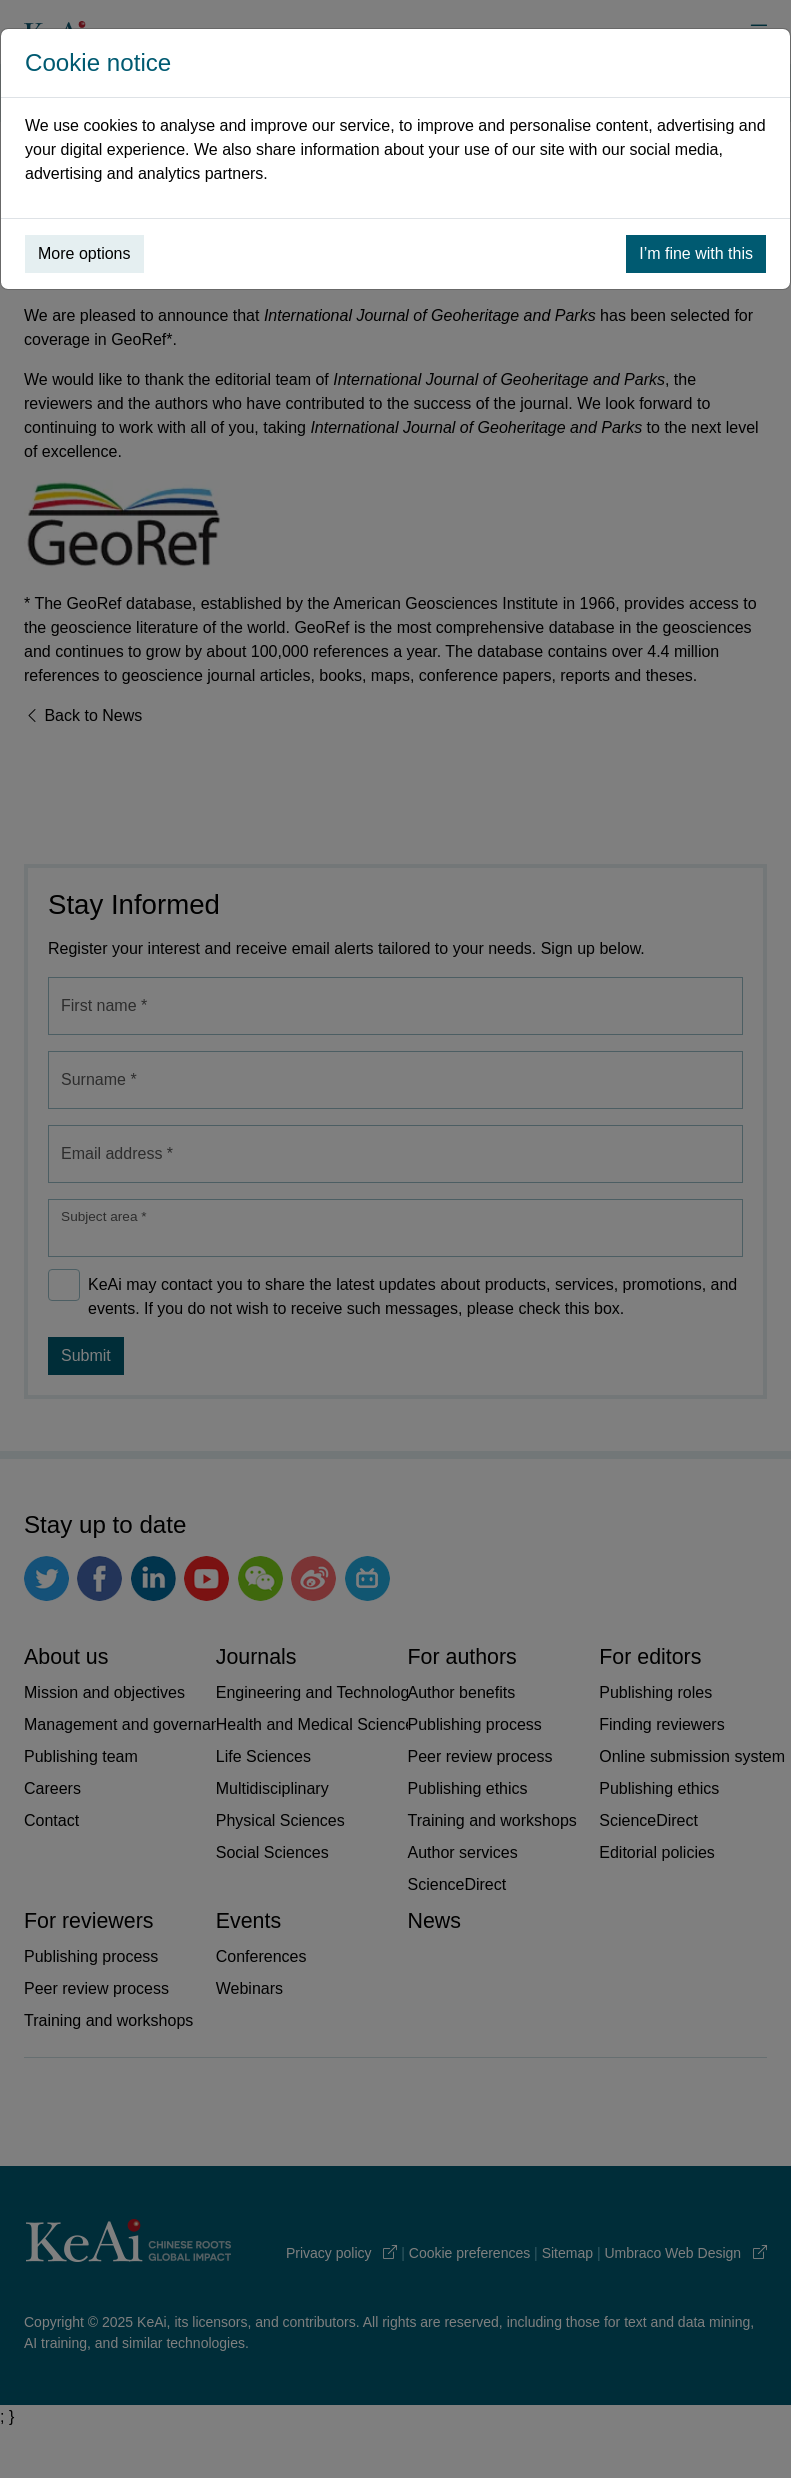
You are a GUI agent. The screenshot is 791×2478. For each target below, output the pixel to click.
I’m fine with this (696, 253)
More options (84, 253)
